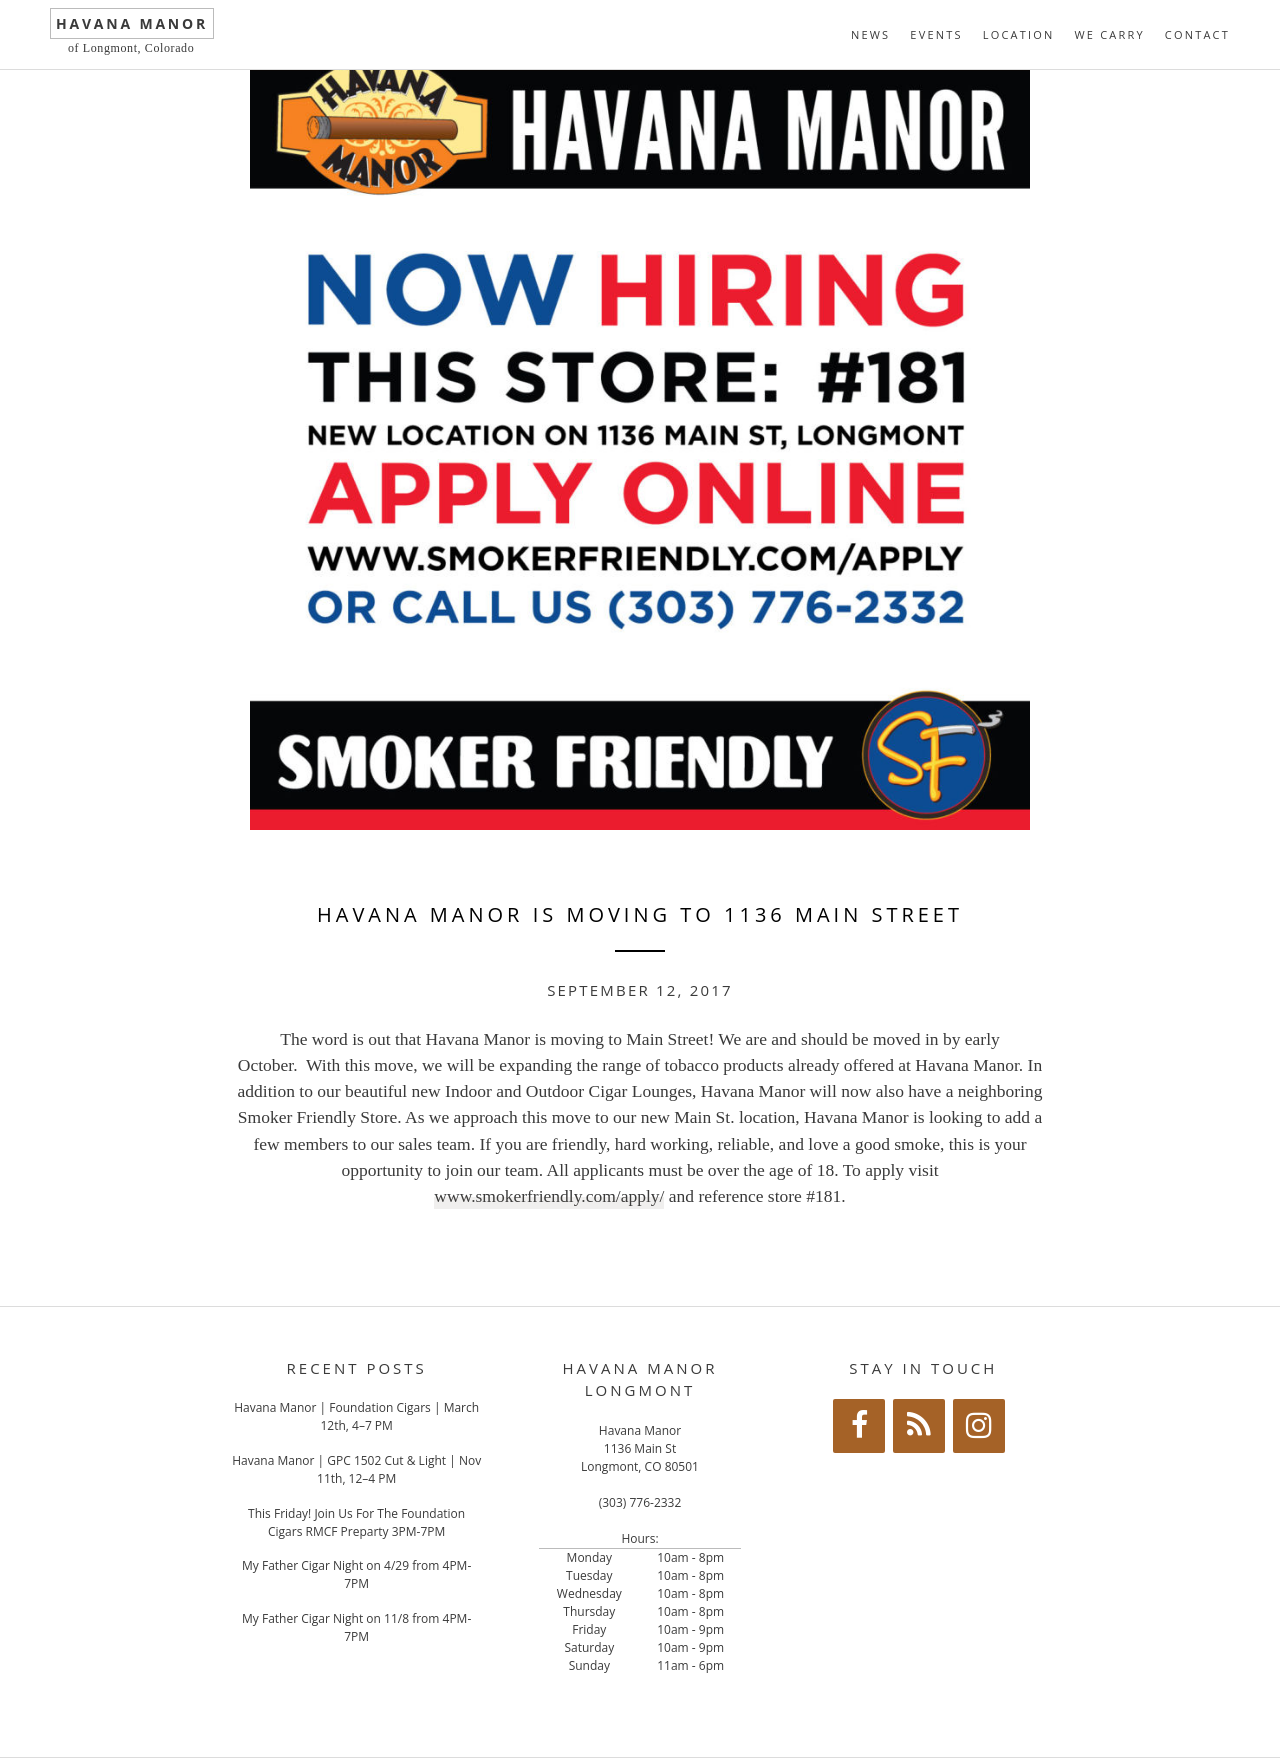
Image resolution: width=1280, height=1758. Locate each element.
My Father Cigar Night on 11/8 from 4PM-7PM (356, 1627)
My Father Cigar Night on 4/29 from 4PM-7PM (356, 1574)
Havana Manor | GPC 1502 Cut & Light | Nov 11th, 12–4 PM (356, 1469)
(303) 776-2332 (640, 1502)
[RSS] (919, 1426)
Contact (1197, 34)
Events (936, 34)
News (870, 34)
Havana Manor (132, 23)
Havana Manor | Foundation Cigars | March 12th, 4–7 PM (356, 1416)
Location (1019, 34)
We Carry (1109, 34)
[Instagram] (979, 1426)
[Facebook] (859, 1426)
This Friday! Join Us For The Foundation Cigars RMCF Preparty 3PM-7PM (356, 1522)
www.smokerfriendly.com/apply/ (549, 1196)
